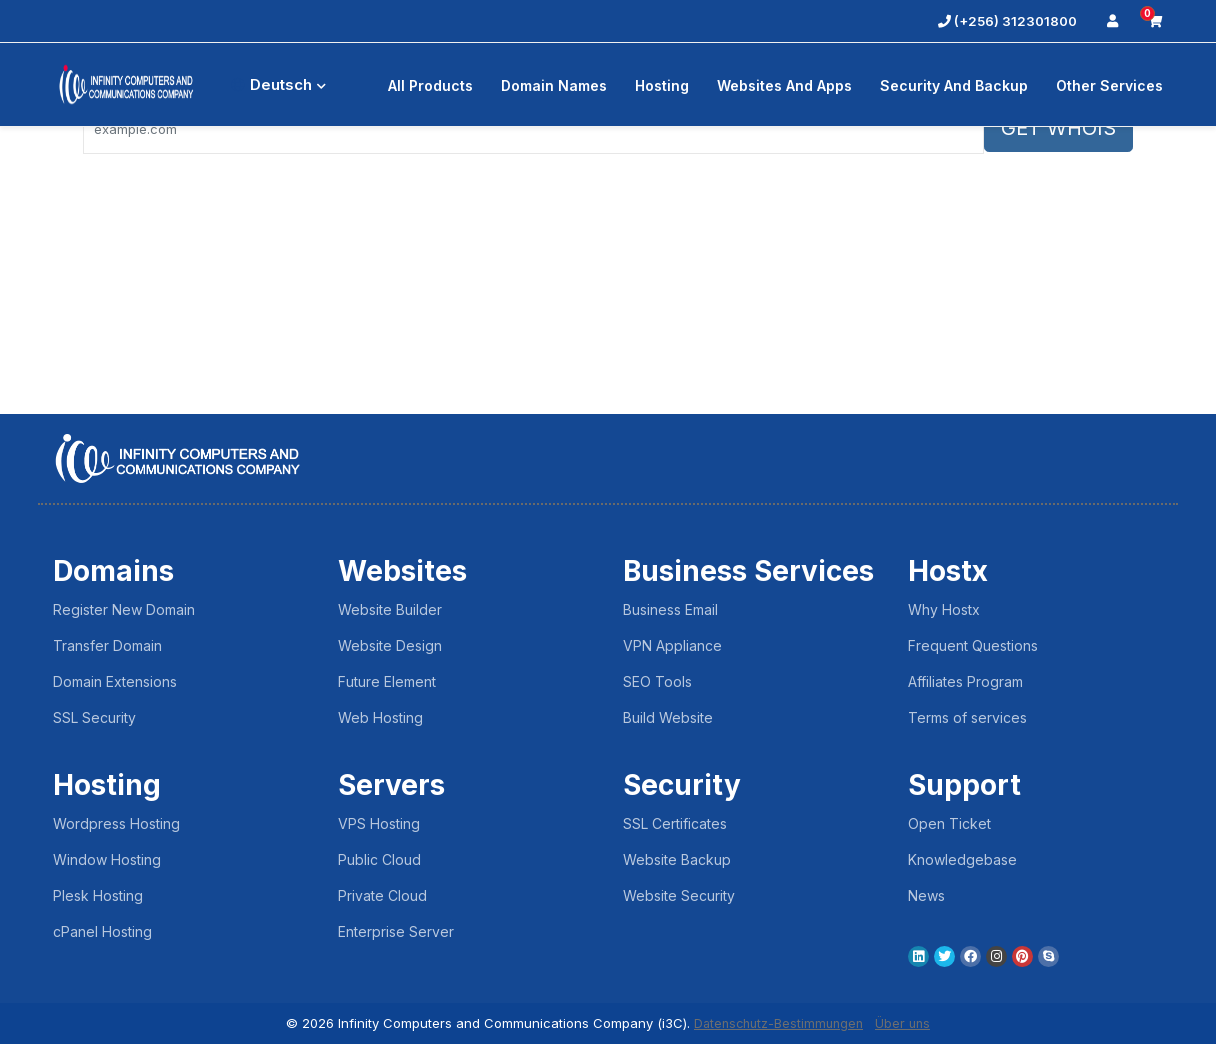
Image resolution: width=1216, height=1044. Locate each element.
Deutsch (278, 84)
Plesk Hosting (98, 895)
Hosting (662, 85)
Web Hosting (380, 717)
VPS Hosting (379, 823)
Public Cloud (379, 859)
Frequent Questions (973, 645)
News (926, 895)
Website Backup (677, 859)
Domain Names (554, 85)
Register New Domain (124, 609)
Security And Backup (954, 85)
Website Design (390, 645)
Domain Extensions (115, 681)
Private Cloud (382, 895)
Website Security (679, 895)
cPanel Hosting (102, 931)
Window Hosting (107, 859)
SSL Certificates (675, 823)
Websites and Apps (784, 85)
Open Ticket (949, 823)
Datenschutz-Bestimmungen (777, 1023)
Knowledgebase (962, 859)
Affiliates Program (965, 681)
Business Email (670, 609)
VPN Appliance (672, 645)
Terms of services (967, 717)
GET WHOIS (1058, 128)
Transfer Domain (107, 645)
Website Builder (390, 609)
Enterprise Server (396, 931)
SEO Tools (657, 681)
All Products (430, 85)
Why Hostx (944, 609)
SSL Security (94, 717)
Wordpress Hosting (116, 823)
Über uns (906, 1023)
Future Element (387, 681)
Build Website (668, 717)
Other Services (1109, 85)
